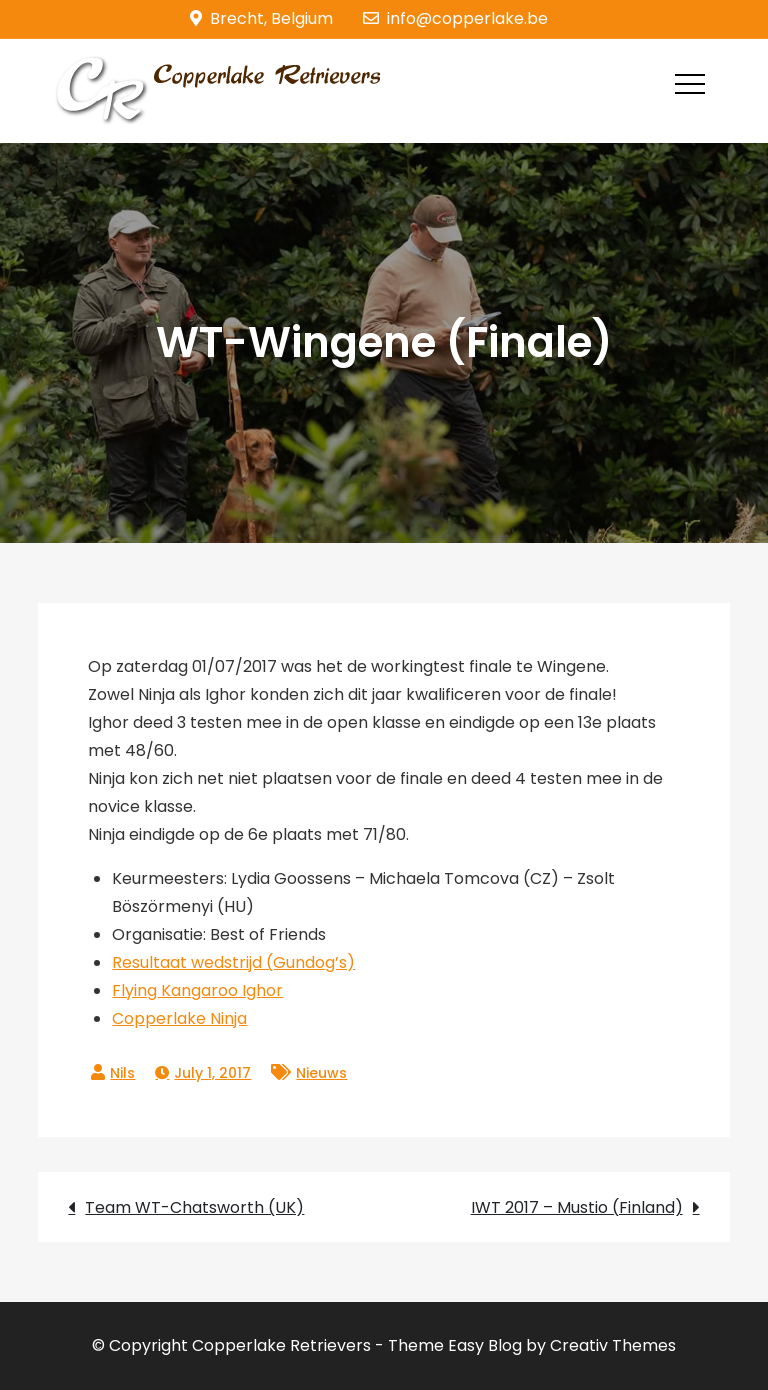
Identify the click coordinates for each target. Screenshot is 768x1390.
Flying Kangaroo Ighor (197, 990)
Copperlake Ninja (179, 1018)
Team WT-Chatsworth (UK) (194, 1207)
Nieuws (321, 1073)
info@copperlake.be (455, 18)
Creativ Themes (613, 1345)
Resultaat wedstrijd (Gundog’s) (233, 962)
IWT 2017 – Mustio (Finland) (577, 1207)
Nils (122, 1073)
